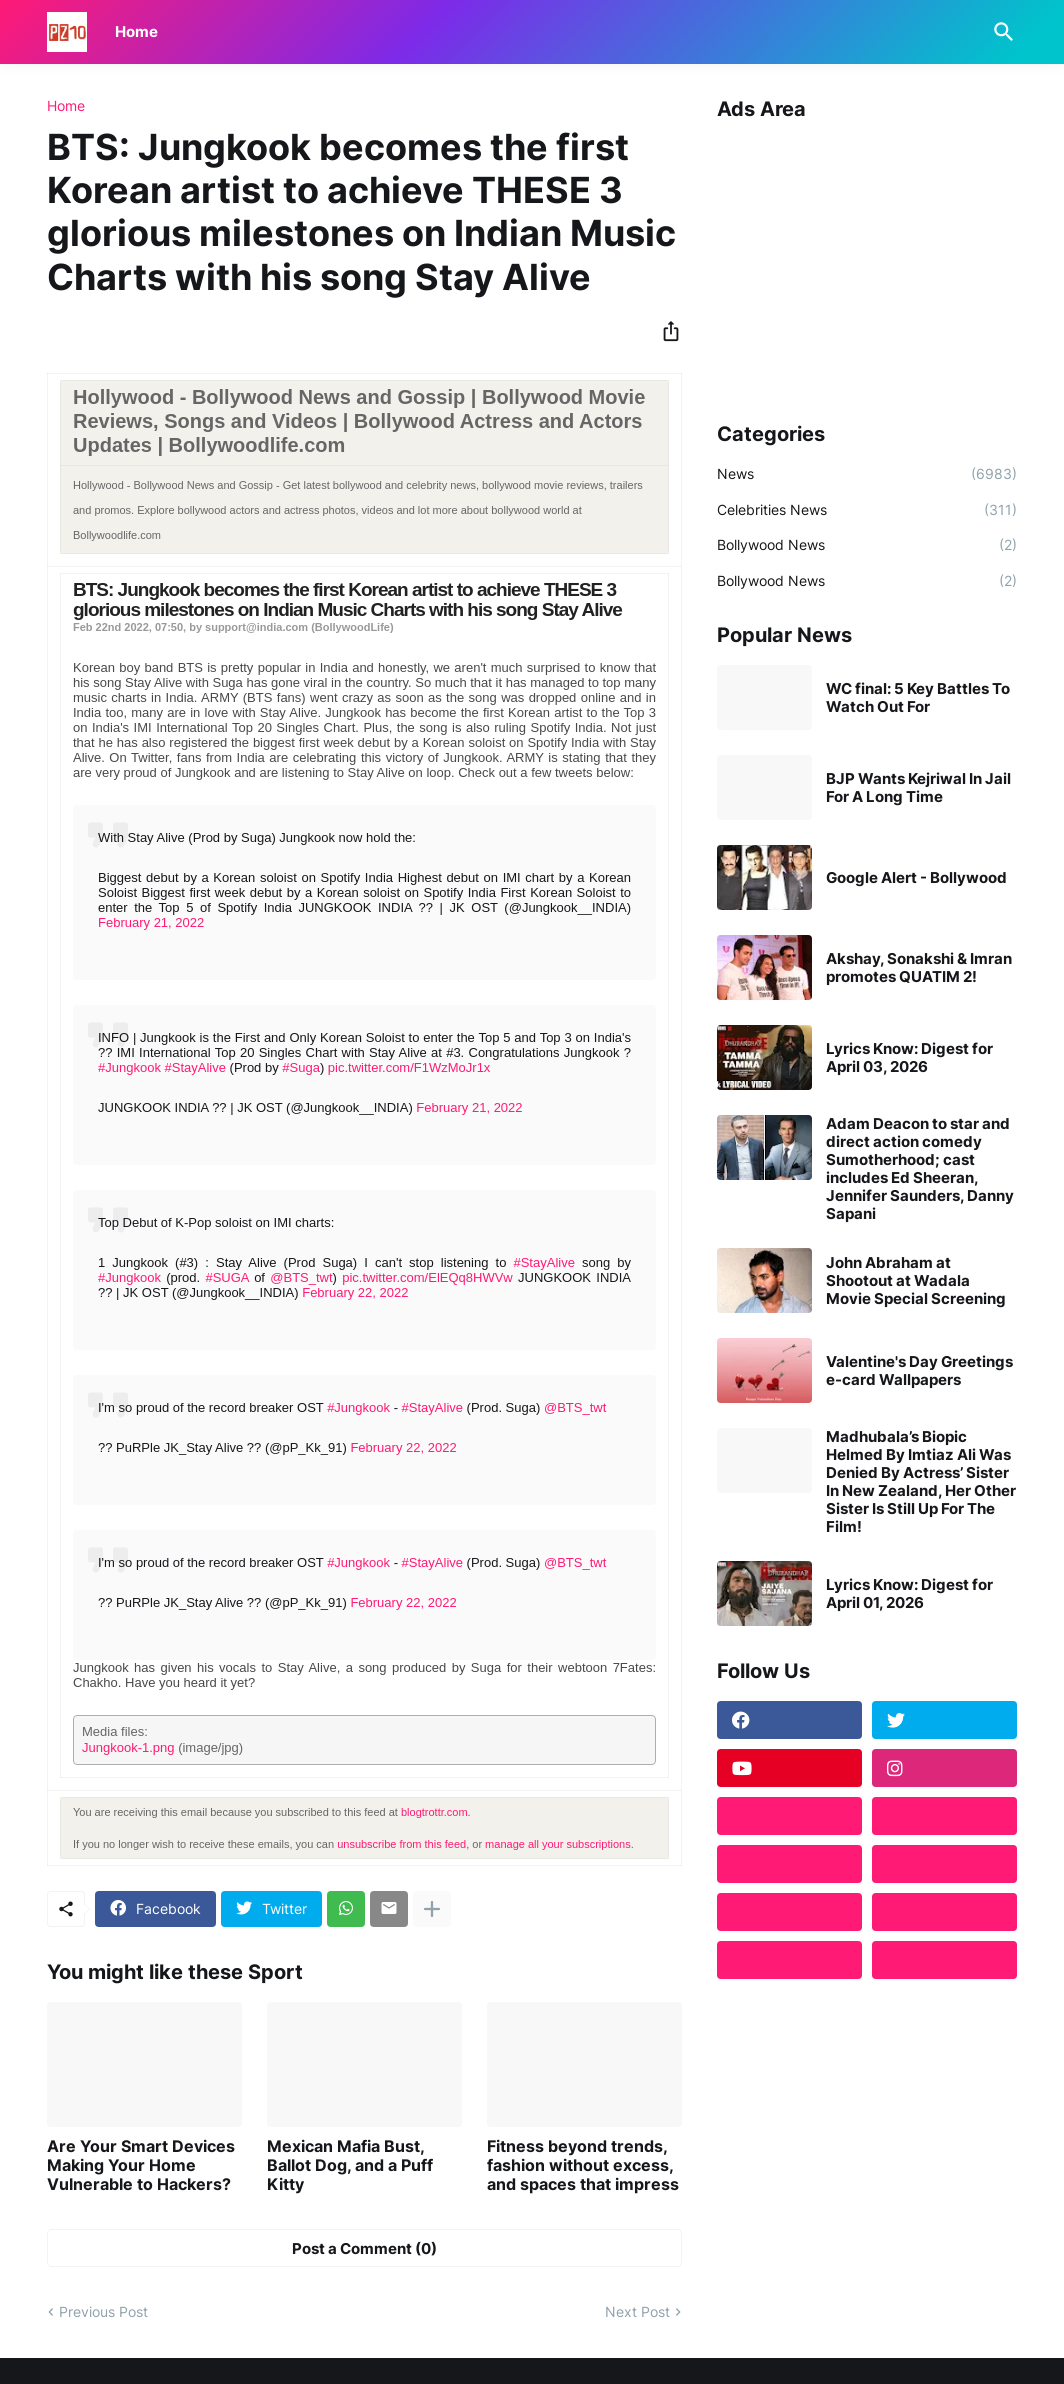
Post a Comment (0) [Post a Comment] (364, 2248)
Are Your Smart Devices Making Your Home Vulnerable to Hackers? (141, 2165)
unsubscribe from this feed (401, 1844)
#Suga (301, 1067)
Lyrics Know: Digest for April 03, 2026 (909, 1058)
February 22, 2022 (355, 1292)
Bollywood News (867, 545)
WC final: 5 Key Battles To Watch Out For (918, 698)
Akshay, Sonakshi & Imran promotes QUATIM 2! (919, 968)
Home (136, 31)
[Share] (665, 331)
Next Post (637, 2311)
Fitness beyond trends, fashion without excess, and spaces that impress (583, 2165)
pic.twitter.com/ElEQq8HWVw (427, 1277)
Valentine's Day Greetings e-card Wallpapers (919, 1371)
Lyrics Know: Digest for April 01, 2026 (909, 1594)
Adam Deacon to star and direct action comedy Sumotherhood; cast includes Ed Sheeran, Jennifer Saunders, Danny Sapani (920, 1169)
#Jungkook (129, 1067)
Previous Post (103, 2311)
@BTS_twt (301, 1277)
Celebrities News (867, 510)
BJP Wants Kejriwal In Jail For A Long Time (918, 788)
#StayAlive (195, 1067)
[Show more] (432, 1909)
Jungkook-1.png (128, 1747)
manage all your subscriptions (558, 1844)
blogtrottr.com (434, 1812)
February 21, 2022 (151, 922)
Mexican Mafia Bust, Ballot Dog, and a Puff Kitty (350, 2165)
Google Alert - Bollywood (916, 878)
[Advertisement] (867, 264)
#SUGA (226, 1277)
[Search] (1000, 32)
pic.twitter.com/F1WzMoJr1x (409, 1067)
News (867, 474)
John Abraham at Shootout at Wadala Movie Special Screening (916, 1281)
